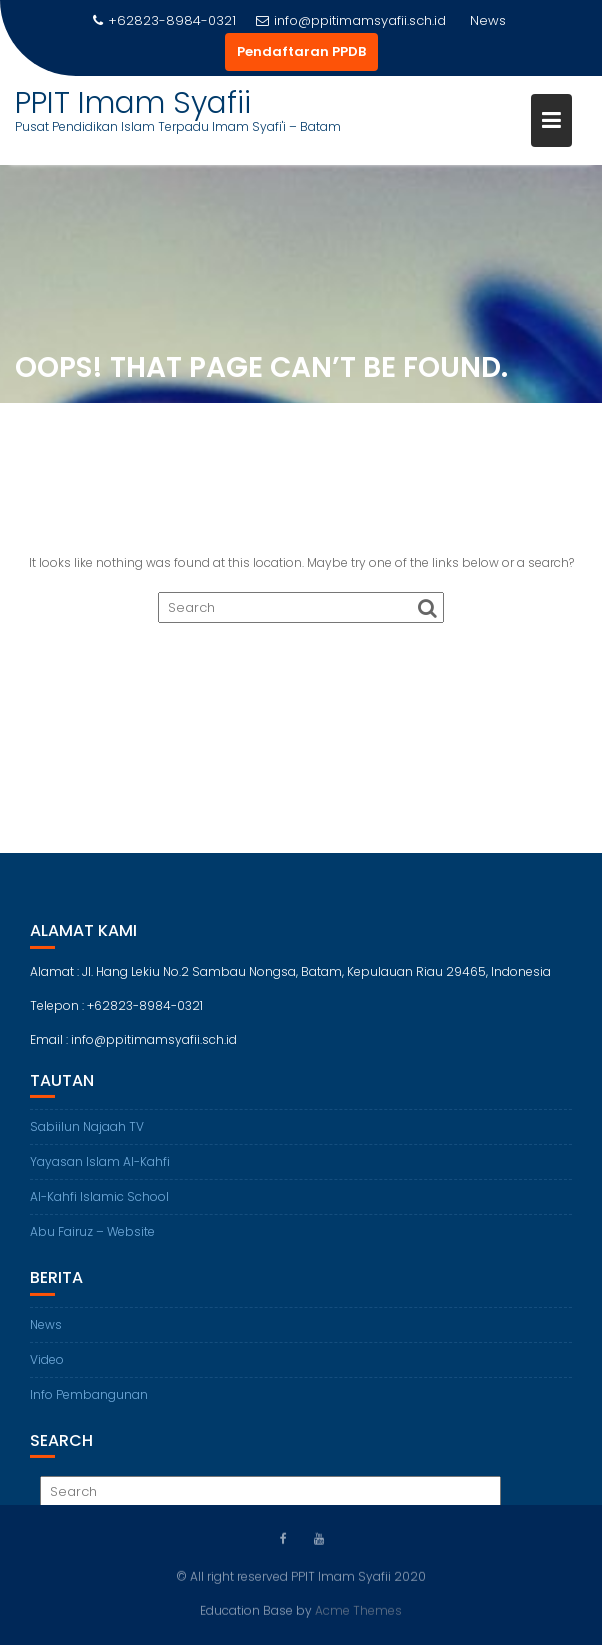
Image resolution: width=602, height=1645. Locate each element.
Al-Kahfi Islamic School (99, 1204)
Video (47, 1366)
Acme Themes (358, 1609)
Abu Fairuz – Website (92, 1239)
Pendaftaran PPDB (301, 51)
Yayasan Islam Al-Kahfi (100, 1169)
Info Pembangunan (89, 1401)
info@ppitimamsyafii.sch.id (351, 20)
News (46, 1331)
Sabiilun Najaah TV (87, 1134)
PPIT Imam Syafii (133, 103)
